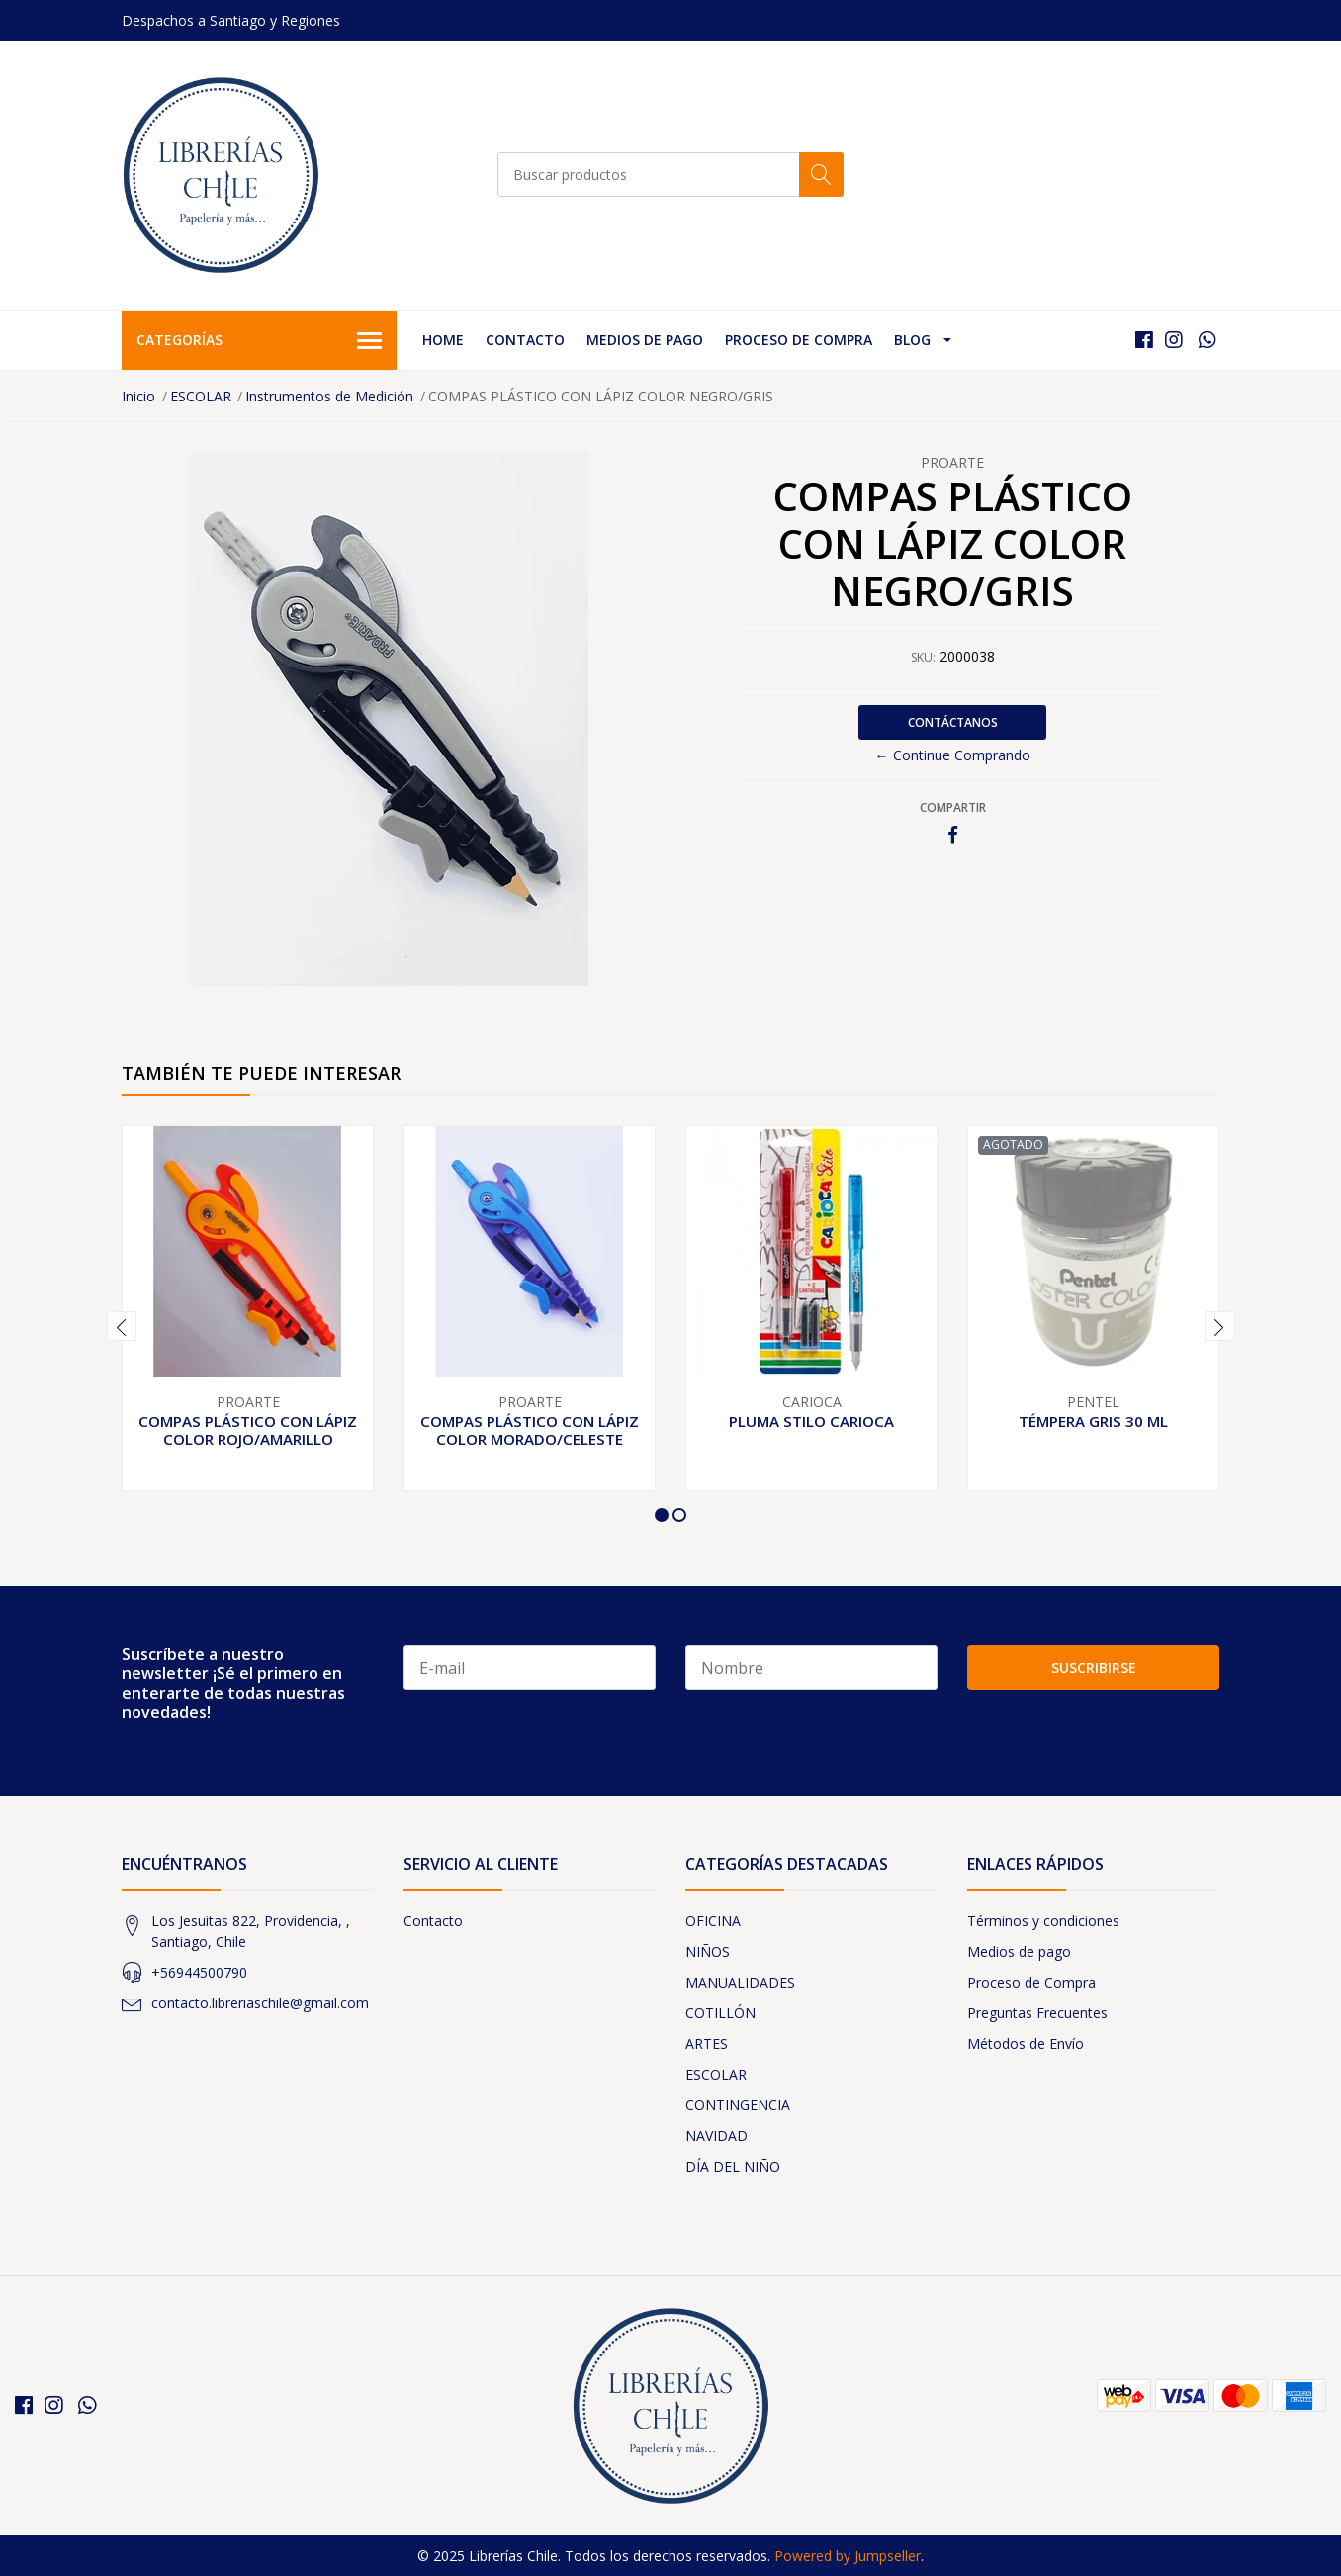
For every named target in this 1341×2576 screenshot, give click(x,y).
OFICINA (713, 1920)
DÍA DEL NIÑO (732, 2166)
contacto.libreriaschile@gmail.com (260, 2003)
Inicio (138, 396)
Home (443, 339)
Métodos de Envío (1025, 2043)
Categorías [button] (259, 341)
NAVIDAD (716, 2135)
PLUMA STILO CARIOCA (811, 1421)
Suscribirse (1093, 1667)
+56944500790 (199, 1972)
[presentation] (121, 1326)
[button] (661, 1515)
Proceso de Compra (798, 339)
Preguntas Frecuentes (1037, 2012)
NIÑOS (707, 1951)
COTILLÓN (720, 2012)
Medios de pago (644, 339)
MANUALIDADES (740, 1982)
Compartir (953, 807)
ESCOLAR (200, 396)
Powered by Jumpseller (847, 2555)
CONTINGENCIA (737, 2104)
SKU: (923, 657)
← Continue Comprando (952, 755)
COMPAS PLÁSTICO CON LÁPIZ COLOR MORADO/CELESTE (529, 1430)
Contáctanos (953, 722)
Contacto (525, 339)
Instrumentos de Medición (329, 396)
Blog (912, 339)
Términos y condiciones (1043, 1920)
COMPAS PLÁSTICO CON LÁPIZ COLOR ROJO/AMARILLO (247, 1430)
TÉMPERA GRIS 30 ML (1093, 1421)
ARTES (706, 2043)
